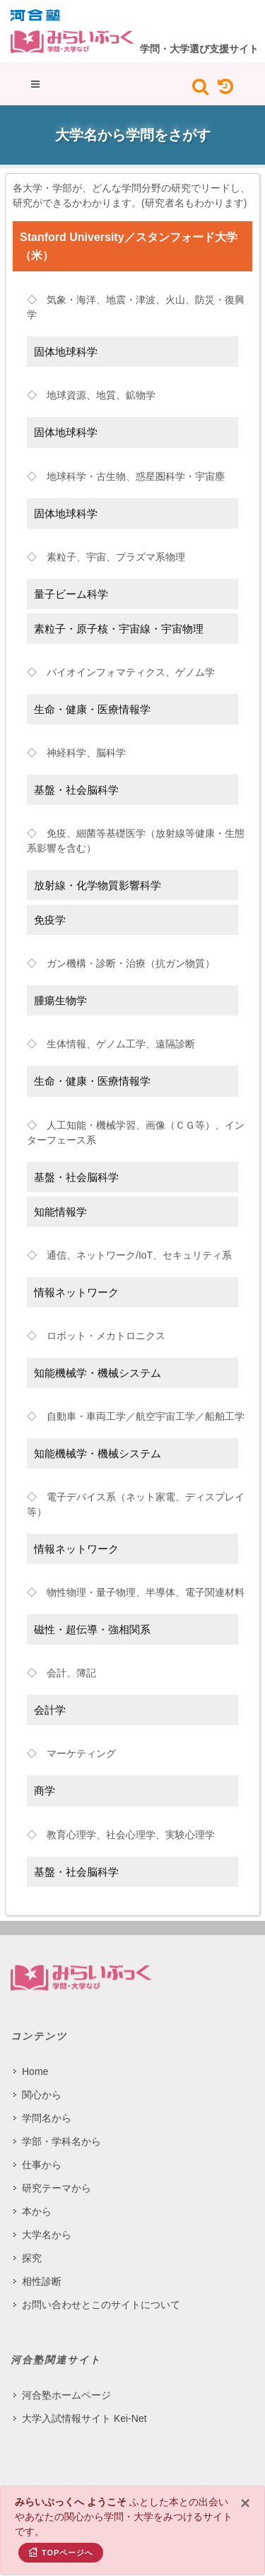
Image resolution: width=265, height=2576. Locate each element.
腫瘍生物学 (60, 1000)
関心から (41, 2094)
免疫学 (50, 920)
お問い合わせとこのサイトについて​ (101, 2304)
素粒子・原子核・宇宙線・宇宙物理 (119, 629)
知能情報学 (60, 1212)
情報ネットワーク (76, 1292)
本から (37, 2211)
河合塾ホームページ (66, 2395)
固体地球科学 (66, 352)
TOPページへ (60, 2552)
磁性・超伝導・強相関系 (92, 1629)
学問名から (46, 2118)
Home (35, 2071)
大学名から (46, 2234)
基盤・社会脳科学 (76, 790)
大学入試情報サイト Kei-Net (84, 2418)
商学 (44, 1790)
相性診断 (41, 2281)
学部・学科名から (61, 2141)
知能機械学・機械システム (97, 1373)
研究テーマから (56, 2188)
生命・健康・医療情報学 (92, 709)
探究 (32, 2258)
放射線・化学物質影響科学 (97, 885)
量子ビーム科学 (71, 594)
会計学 (50, 1710)
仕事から (41, 2164)
